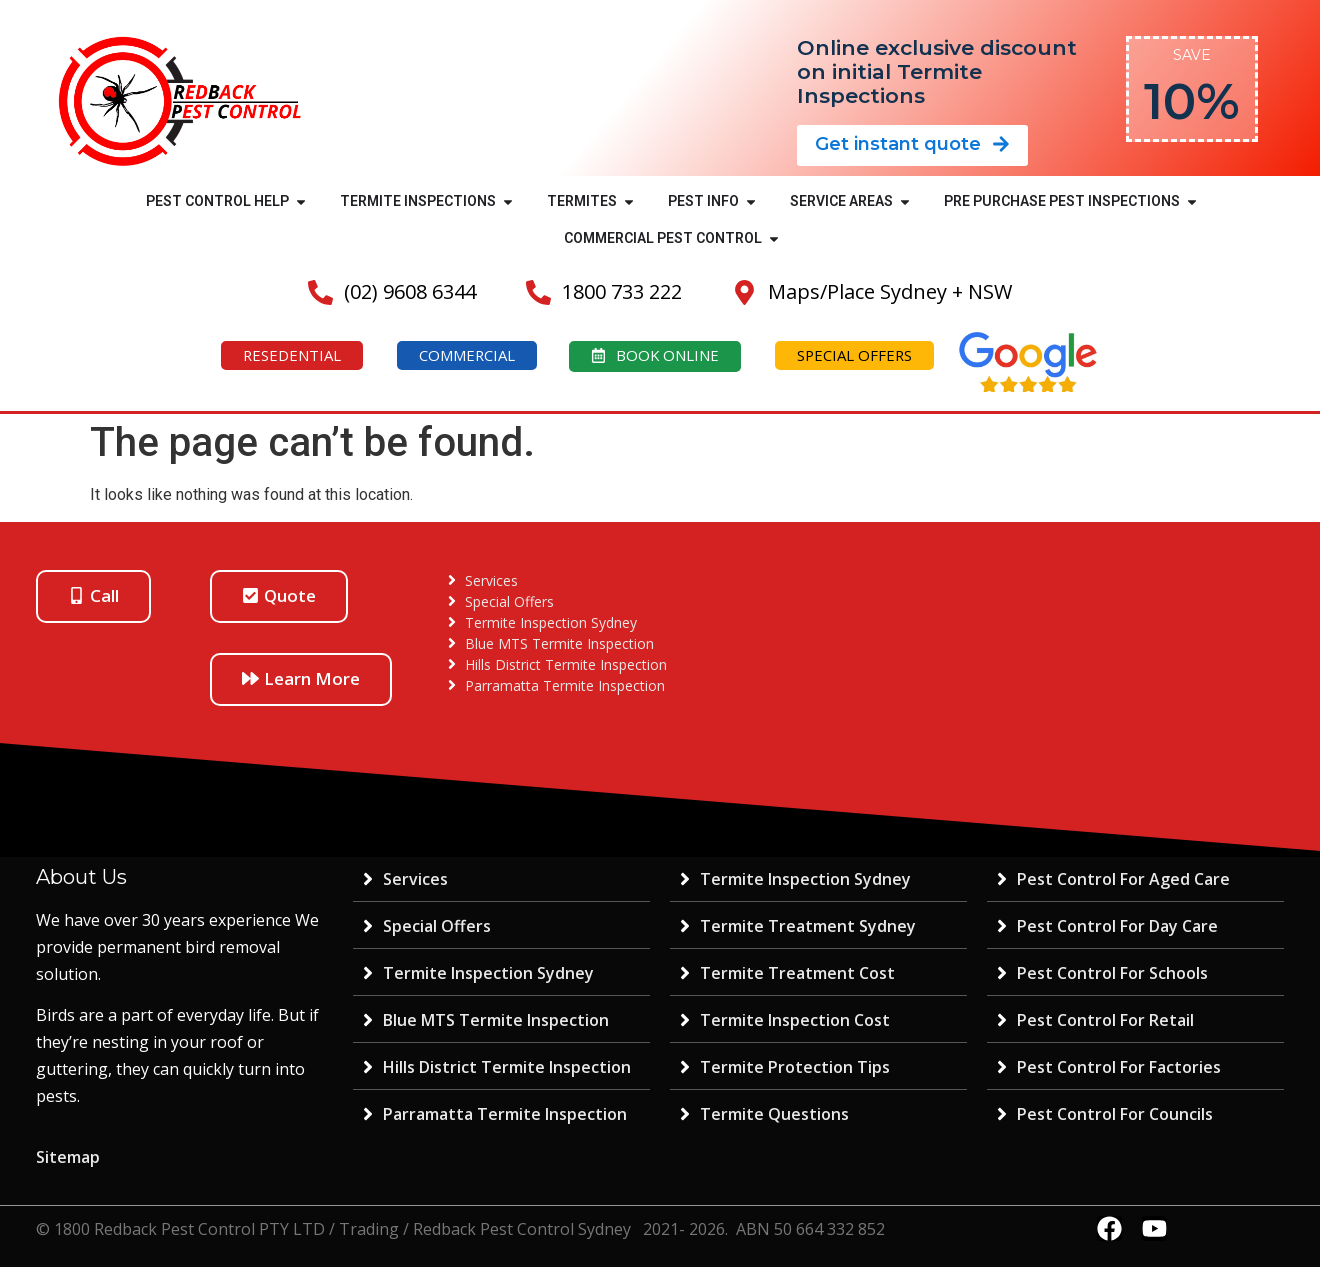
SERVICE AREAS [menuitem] (841, 201)
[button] (301, 201)
